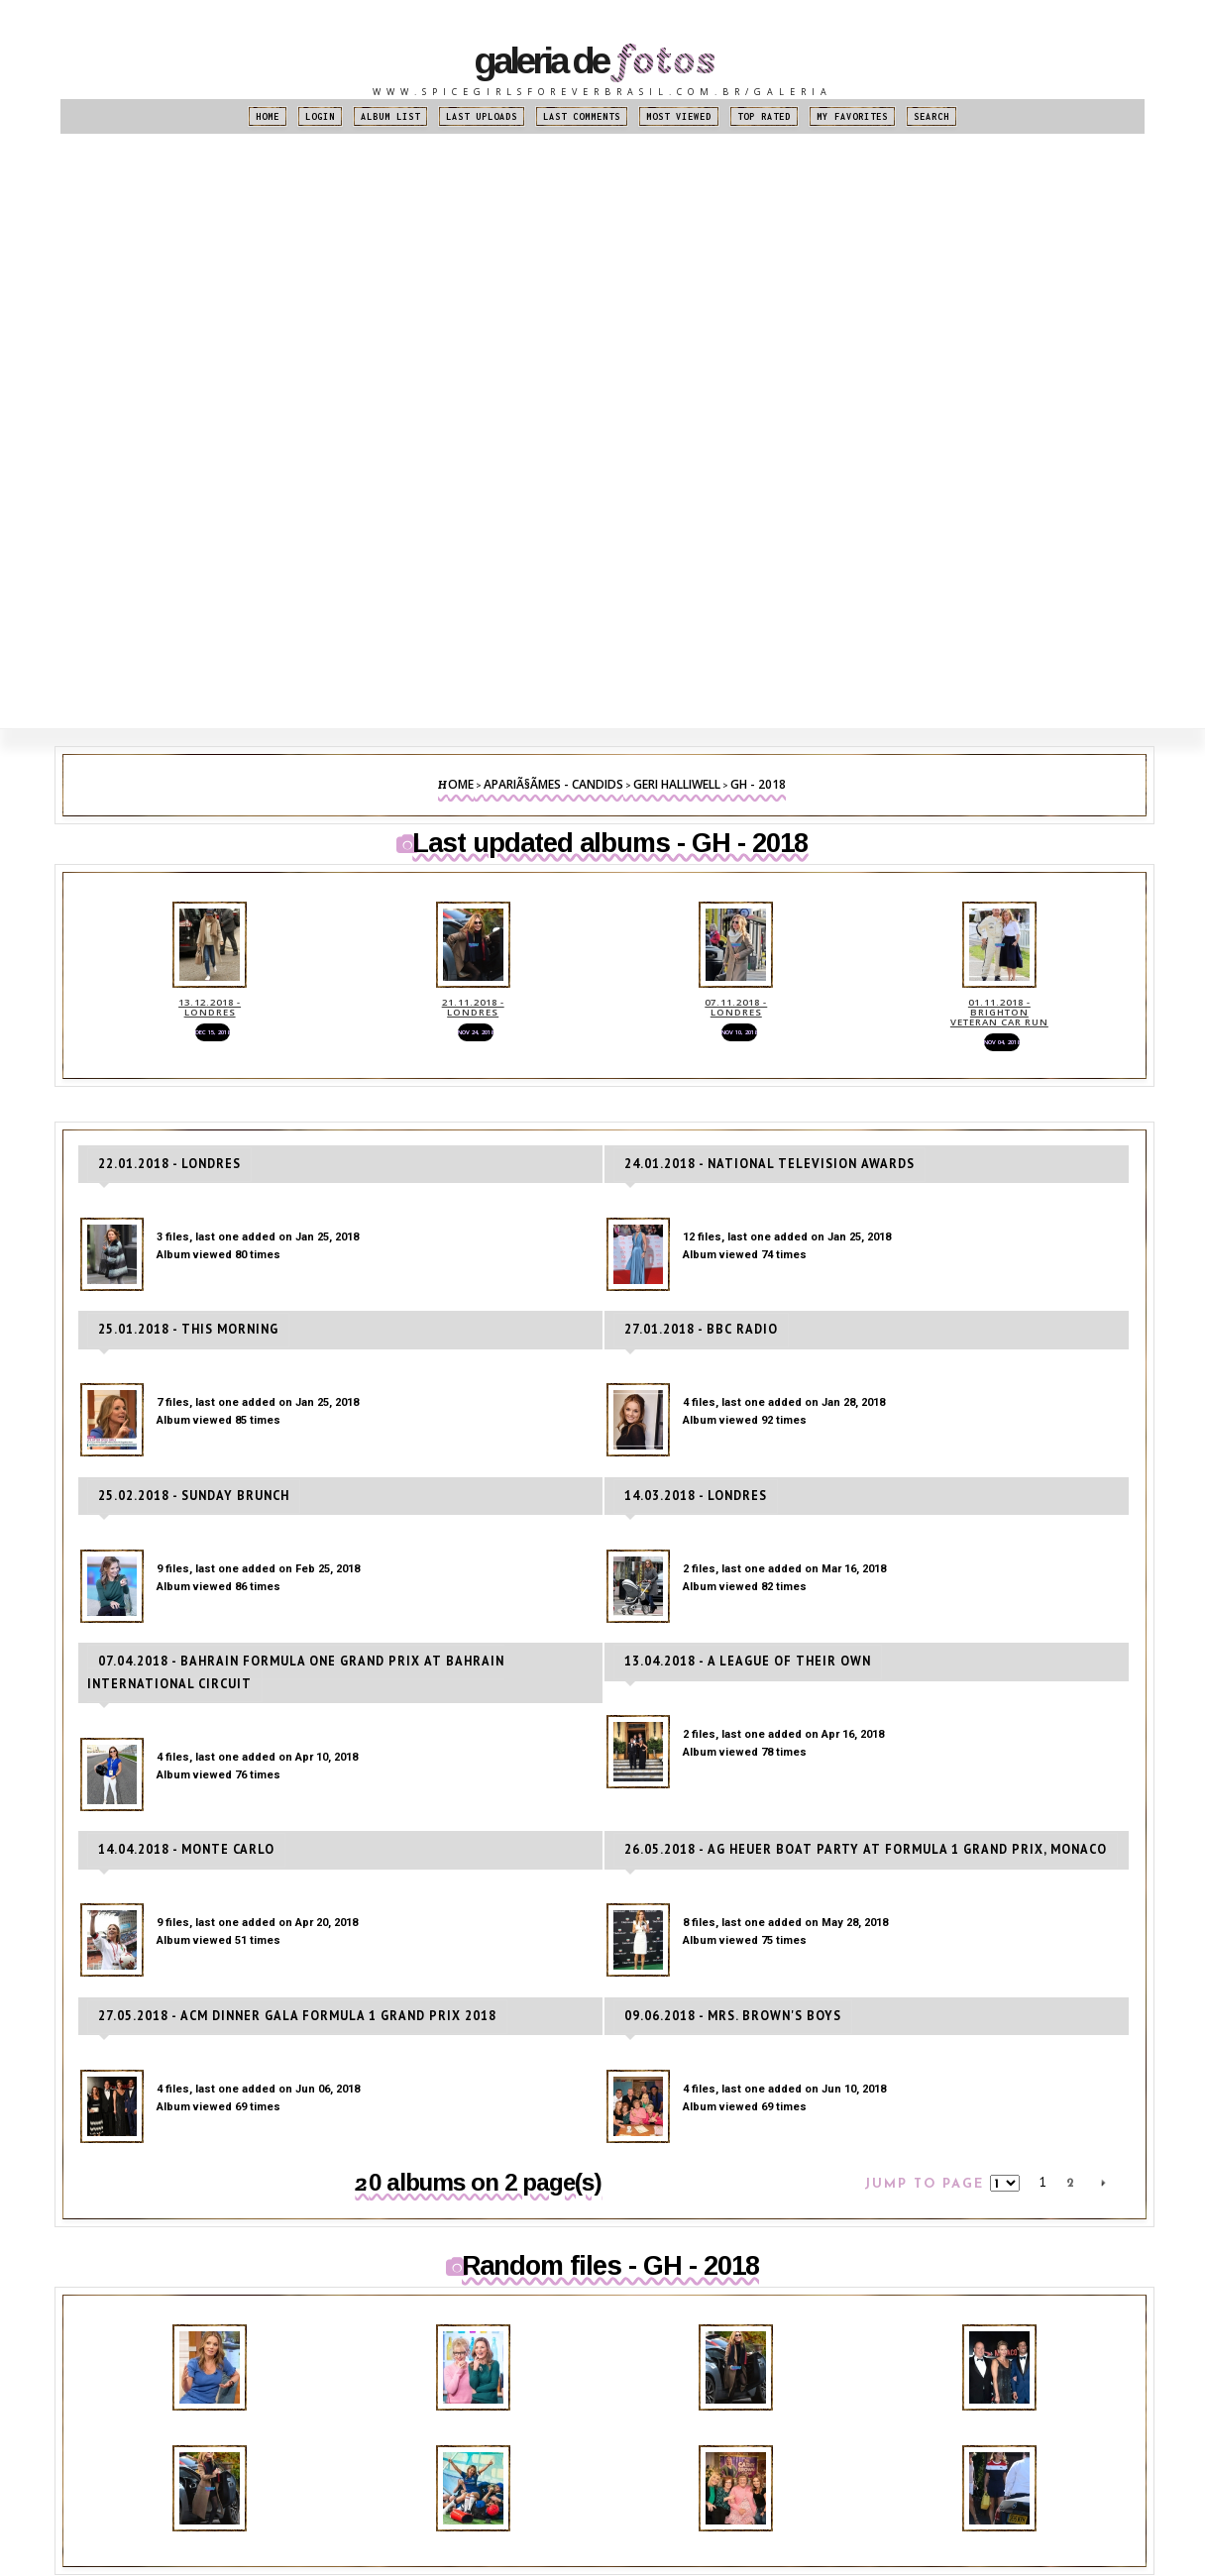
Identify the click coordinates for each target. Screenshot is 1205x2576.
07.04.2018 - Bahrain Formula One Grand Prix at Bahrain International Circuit (340, 1690)
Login (320, 116)
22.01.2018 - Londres (160, 1199)
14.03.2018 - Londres (686, 1527)
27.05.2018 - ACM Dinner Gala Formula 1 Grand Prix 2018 (269, 2018)
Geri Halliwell (676, 784)
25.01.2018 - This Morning (177, 1362)
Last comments (581, 116)
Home (267, 116)
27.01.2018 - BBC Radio (691, 1362)
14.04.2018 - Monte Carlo (175, 1855)
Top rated (764, 116)
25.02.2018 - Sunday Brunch (182, 1527)
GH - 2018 (758, 784)
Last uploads (481, 116)
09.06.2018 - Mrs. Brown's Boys (719, 2018)
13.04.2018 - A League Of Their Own (730, 1690)
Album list (390, 116)
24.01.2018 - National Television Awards (748, 1199)
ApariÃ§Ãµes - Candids (553, 784)
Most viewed (679, 116)
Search (931, 116)
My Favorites (852, 116)
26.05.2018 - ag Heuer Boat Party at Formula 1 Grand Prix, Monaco (829, 1855)
